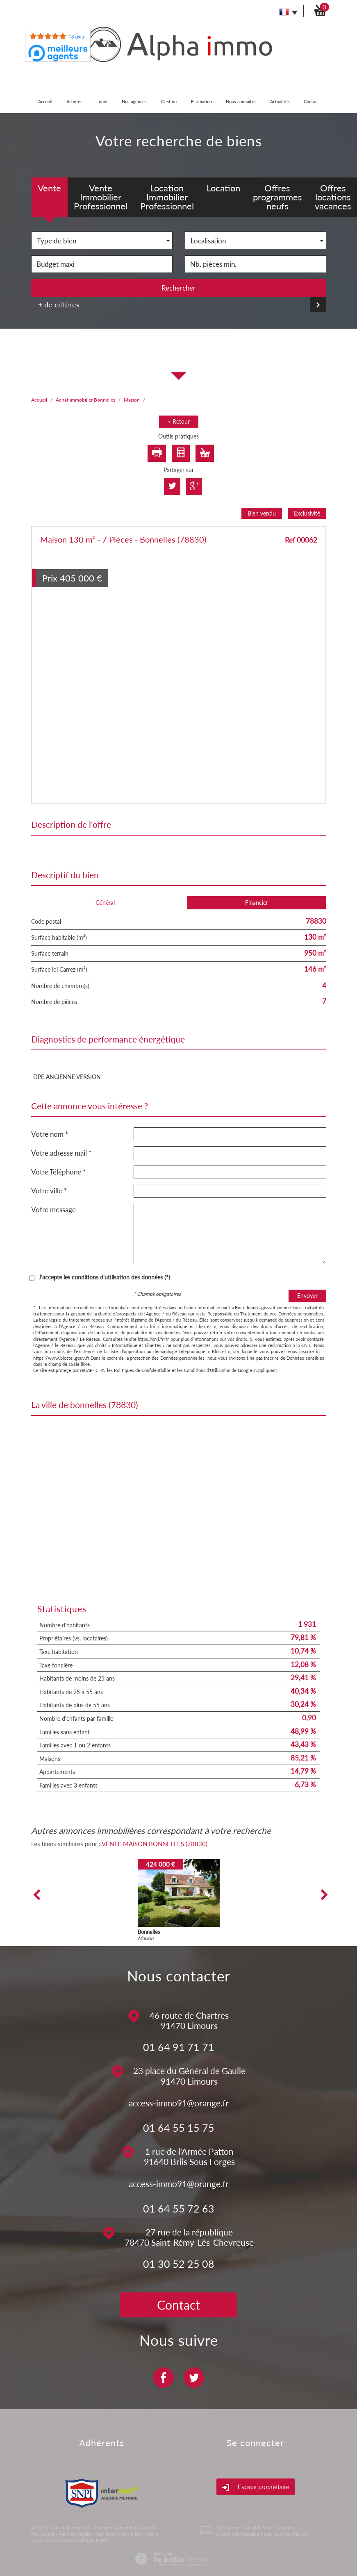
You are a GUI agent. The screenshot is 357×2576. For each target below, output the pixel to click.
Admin (152, 2534)
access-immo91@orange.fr (179, 2103)
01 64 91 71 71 (178, 2047)
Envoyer (307, 1295)
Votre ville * (49, 1190)
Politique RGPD (92, 2540)
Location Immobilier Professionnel (167, 196)
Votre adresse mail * (61, 1153)
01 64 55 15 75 (178, 2128)
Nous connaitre (241, 101)
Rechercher (178, 288)
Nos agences (134, 101)
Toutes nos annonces (52, 2540)
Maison (132, 400)
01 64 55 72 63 (178, 2208)
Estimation (201, 101)
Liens (136, 2534)
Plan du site (43, 2534)
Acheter (74, 101)
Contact (311, 101)
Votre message (53, 1209)
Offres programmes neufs (277, 196)
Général (105, 902)
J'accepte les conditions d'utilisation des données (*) (104, 1277)
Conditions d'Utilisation (207, 1370)
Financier (256, 902)
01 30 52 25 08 (178, 2264)
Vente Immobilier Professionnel (100, 196)
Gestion (169, 101)
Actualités (280, 101)
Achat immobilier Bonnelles (85, 400)
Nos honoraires (112, 2534)
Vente (49, 187)
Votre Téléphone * (58, 1172)
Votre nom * (49, 1134)
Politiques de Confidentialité (142, 1370)
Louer (102, 101)
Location (223, 187)
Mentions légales (76, 2534)
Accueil (45, 101)
